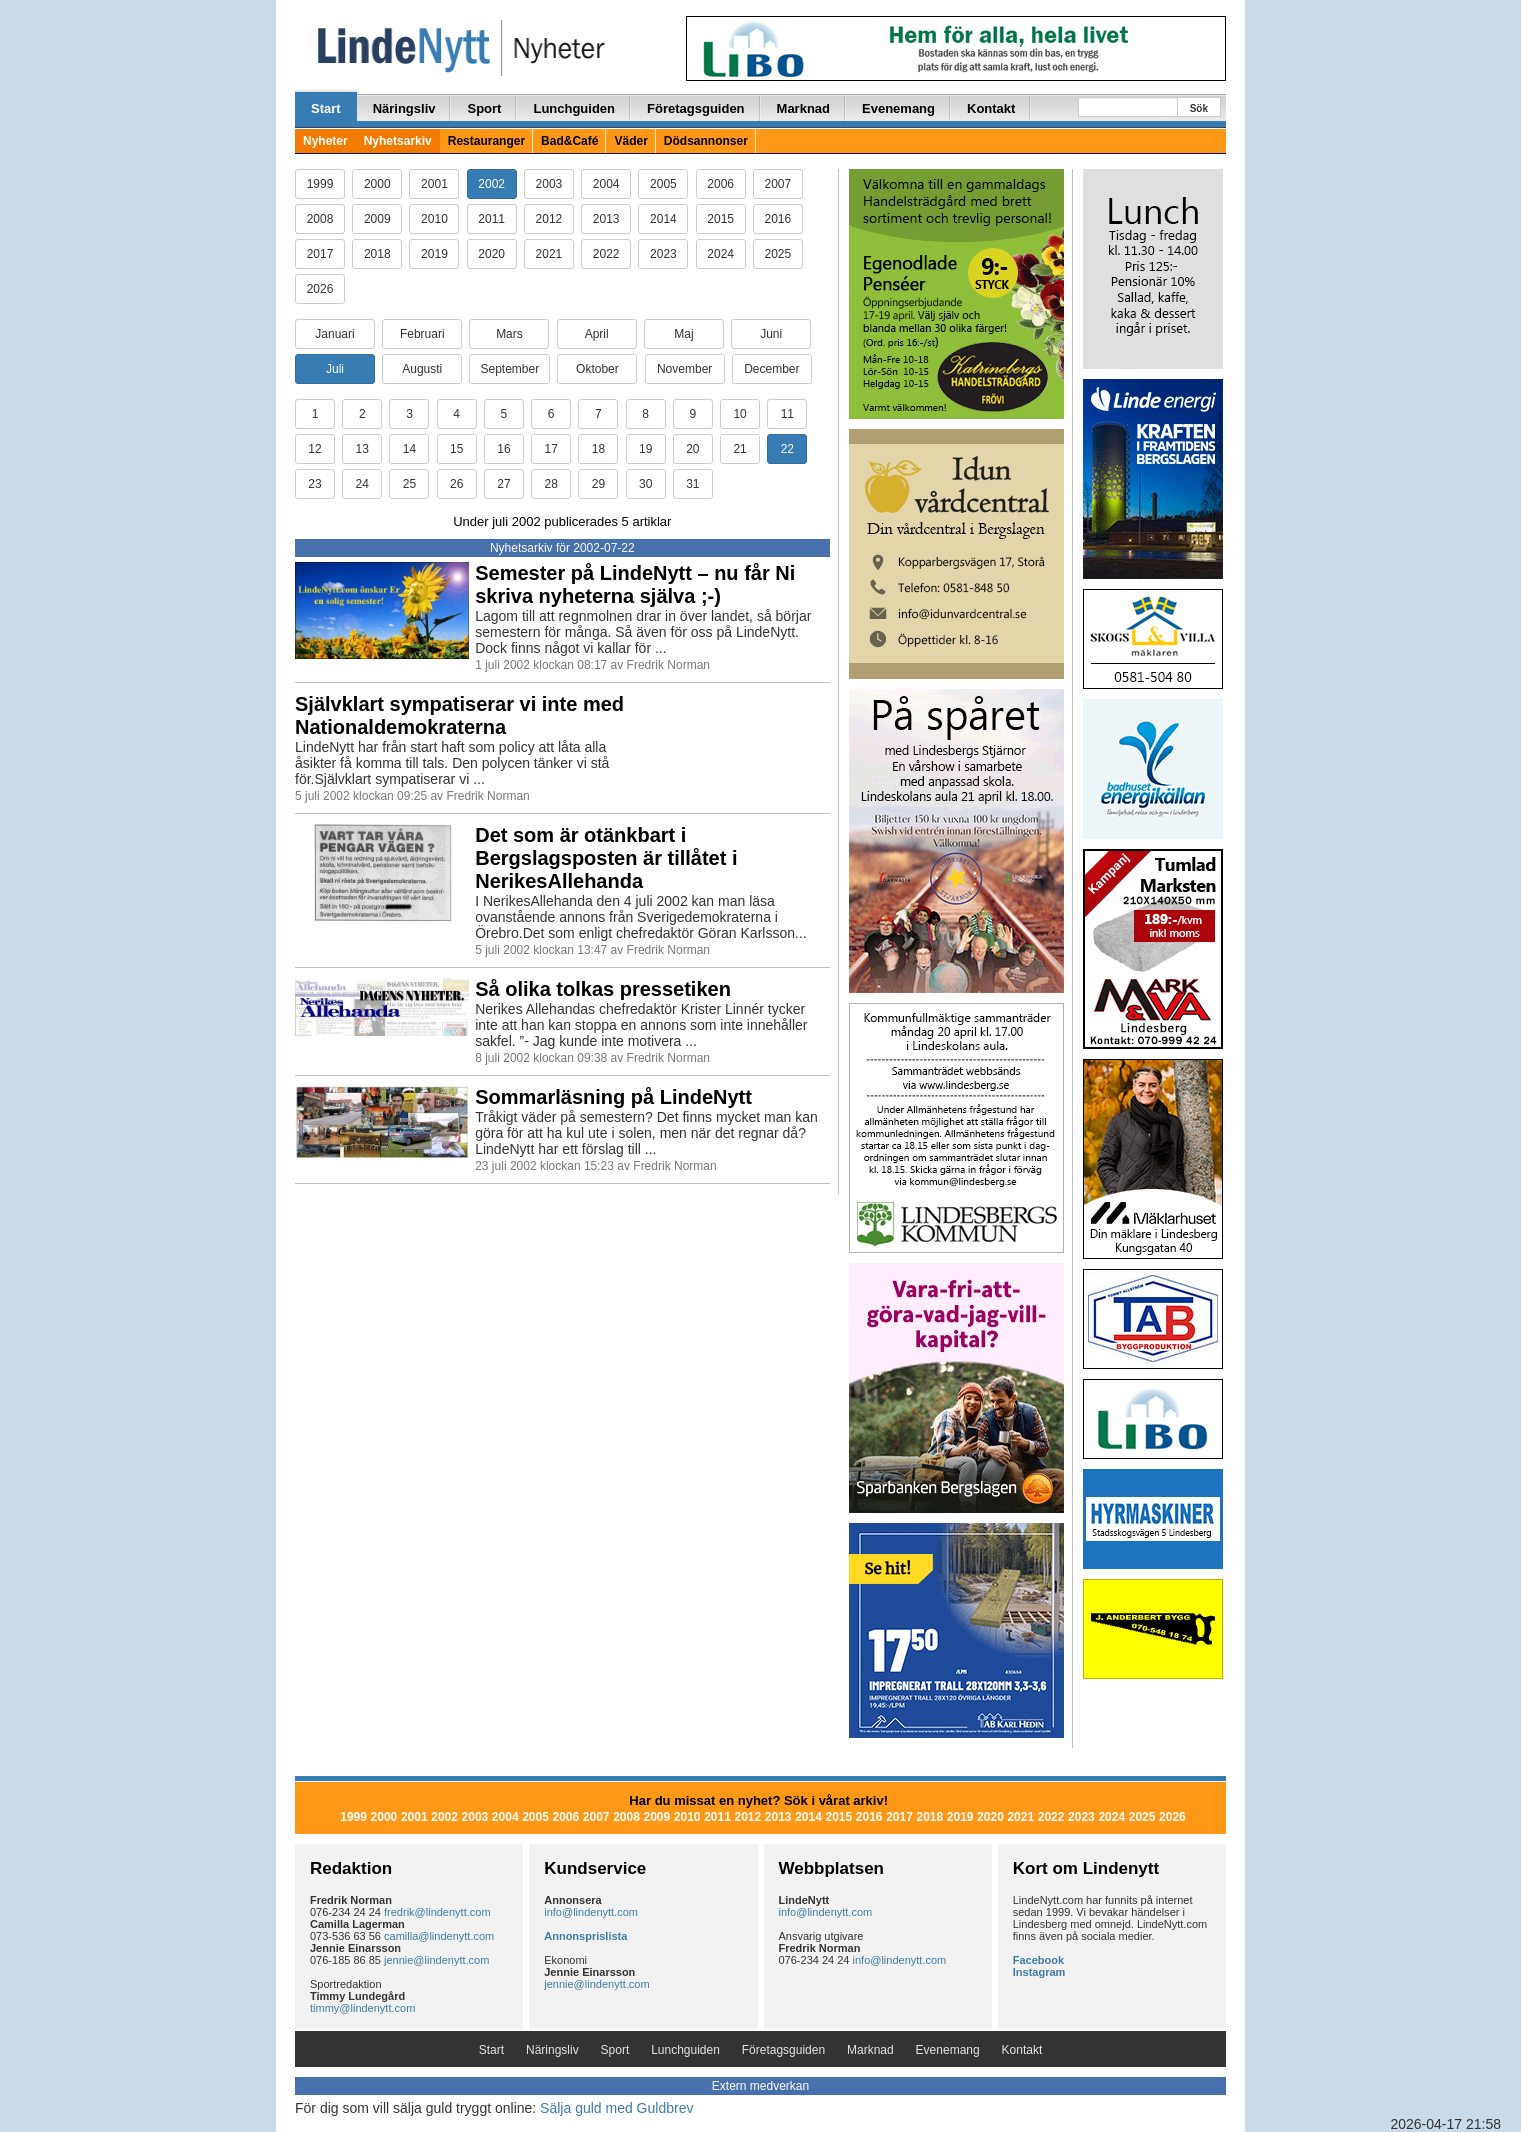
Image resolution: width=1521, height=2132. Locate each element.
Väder (630, 141)
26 (456, 484)
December (771, 369)
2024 (720, 254)
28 (550, 484)
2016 (778, 219)
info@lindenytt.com (591, 1912)
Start (326, 108)
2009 (377, 219)
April (597, 334)
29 (598, 484)
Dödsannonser (706, 141)
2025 (778, 254)
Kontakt (991, 108)
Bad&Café (569, 141)
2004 (606, 184)
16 (503, 449)
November (684, 369)
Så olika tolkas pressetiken (603, 989)
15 (456, 449)
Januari (334, 334)
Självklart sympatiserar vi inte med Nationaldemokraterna (459, 715)
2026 (320, 289)
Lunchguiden (574, 108)
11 (787, 414)
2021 (549, 254)
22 (787, 449)
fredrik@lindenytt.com (437, 1912)
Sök (1199, 108)
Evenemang (898, 108)
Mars (509, 334)
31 (692, 484)
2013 (606, 219)
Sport (484, 108)
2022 (606, 254)
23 (314, 484)
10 (739, 414)
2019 (434, 254)
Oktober (597, 369)
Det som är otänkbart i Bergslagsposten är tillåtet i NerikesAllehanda (606, 858)
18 (598, 449)
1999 (320, 184)
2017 (320, 254)
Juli (335, 369)
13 (362, 449)
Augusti (422, 369)
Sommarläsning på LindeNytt (613, 1097)
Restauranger (486, 141)
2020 (491, 254)
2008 (320, 219)
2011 (491, 219)
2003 (549, 184)
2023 (663, 254)
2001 (434, 184)
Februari (422, 334)
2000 (377, 184)
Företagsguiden (696, 108)
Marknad (803, 108)
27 (503, 484)
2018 (377, 254)
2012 (549, 219)
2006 (720, 184)
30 (645, 484)
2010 (434, 219)
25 (409, 484)
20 (692, 449)
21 (739, 449)
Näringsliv (404, 108)
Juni (771, 334)
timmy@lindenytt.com (362, 2008)
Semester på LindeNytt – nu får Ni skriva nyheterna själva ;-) (635, 584)
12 (314, 449)
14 (409, 449)
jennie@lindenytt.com (436, 1960)
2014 (663, 219)
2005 (663, 184)
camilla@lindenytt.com (439, 1936)
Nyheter (325, 141)
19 (645, 449)
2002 (491, 184)
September (509, 369)
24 (362, 484)
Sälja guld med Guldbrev (616, 2108)
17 (550, 449)
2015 (720, 219)
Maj (683, 334)
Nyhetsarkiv (398, 141)
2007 (778, 184)
